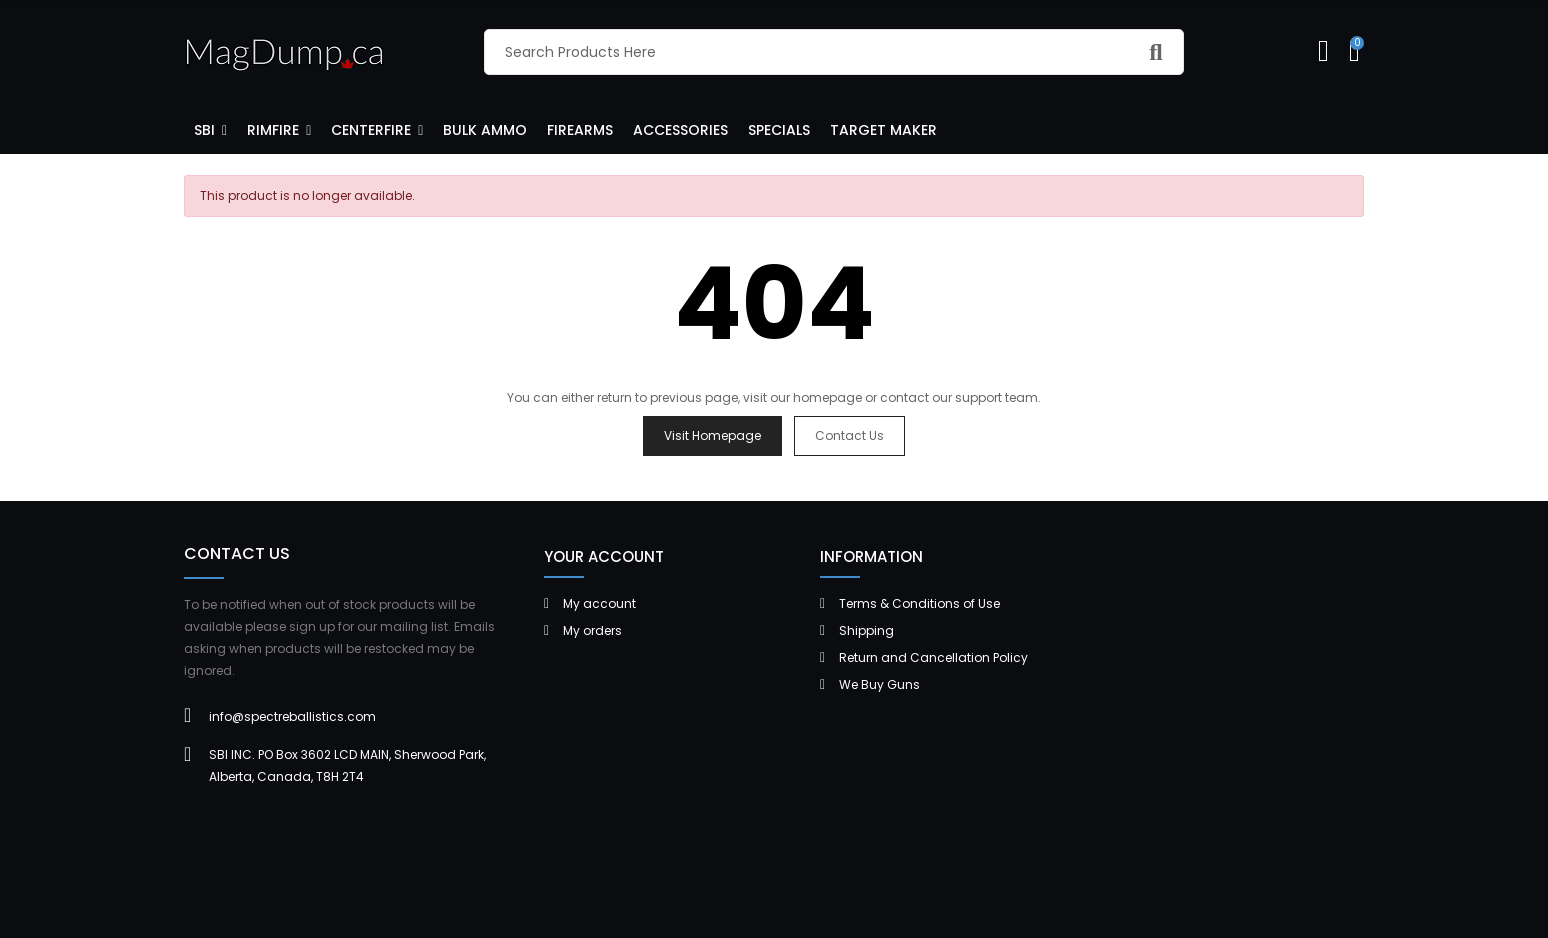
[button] (210, 129)
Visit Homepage (712, 435)
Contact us (849, 435)
